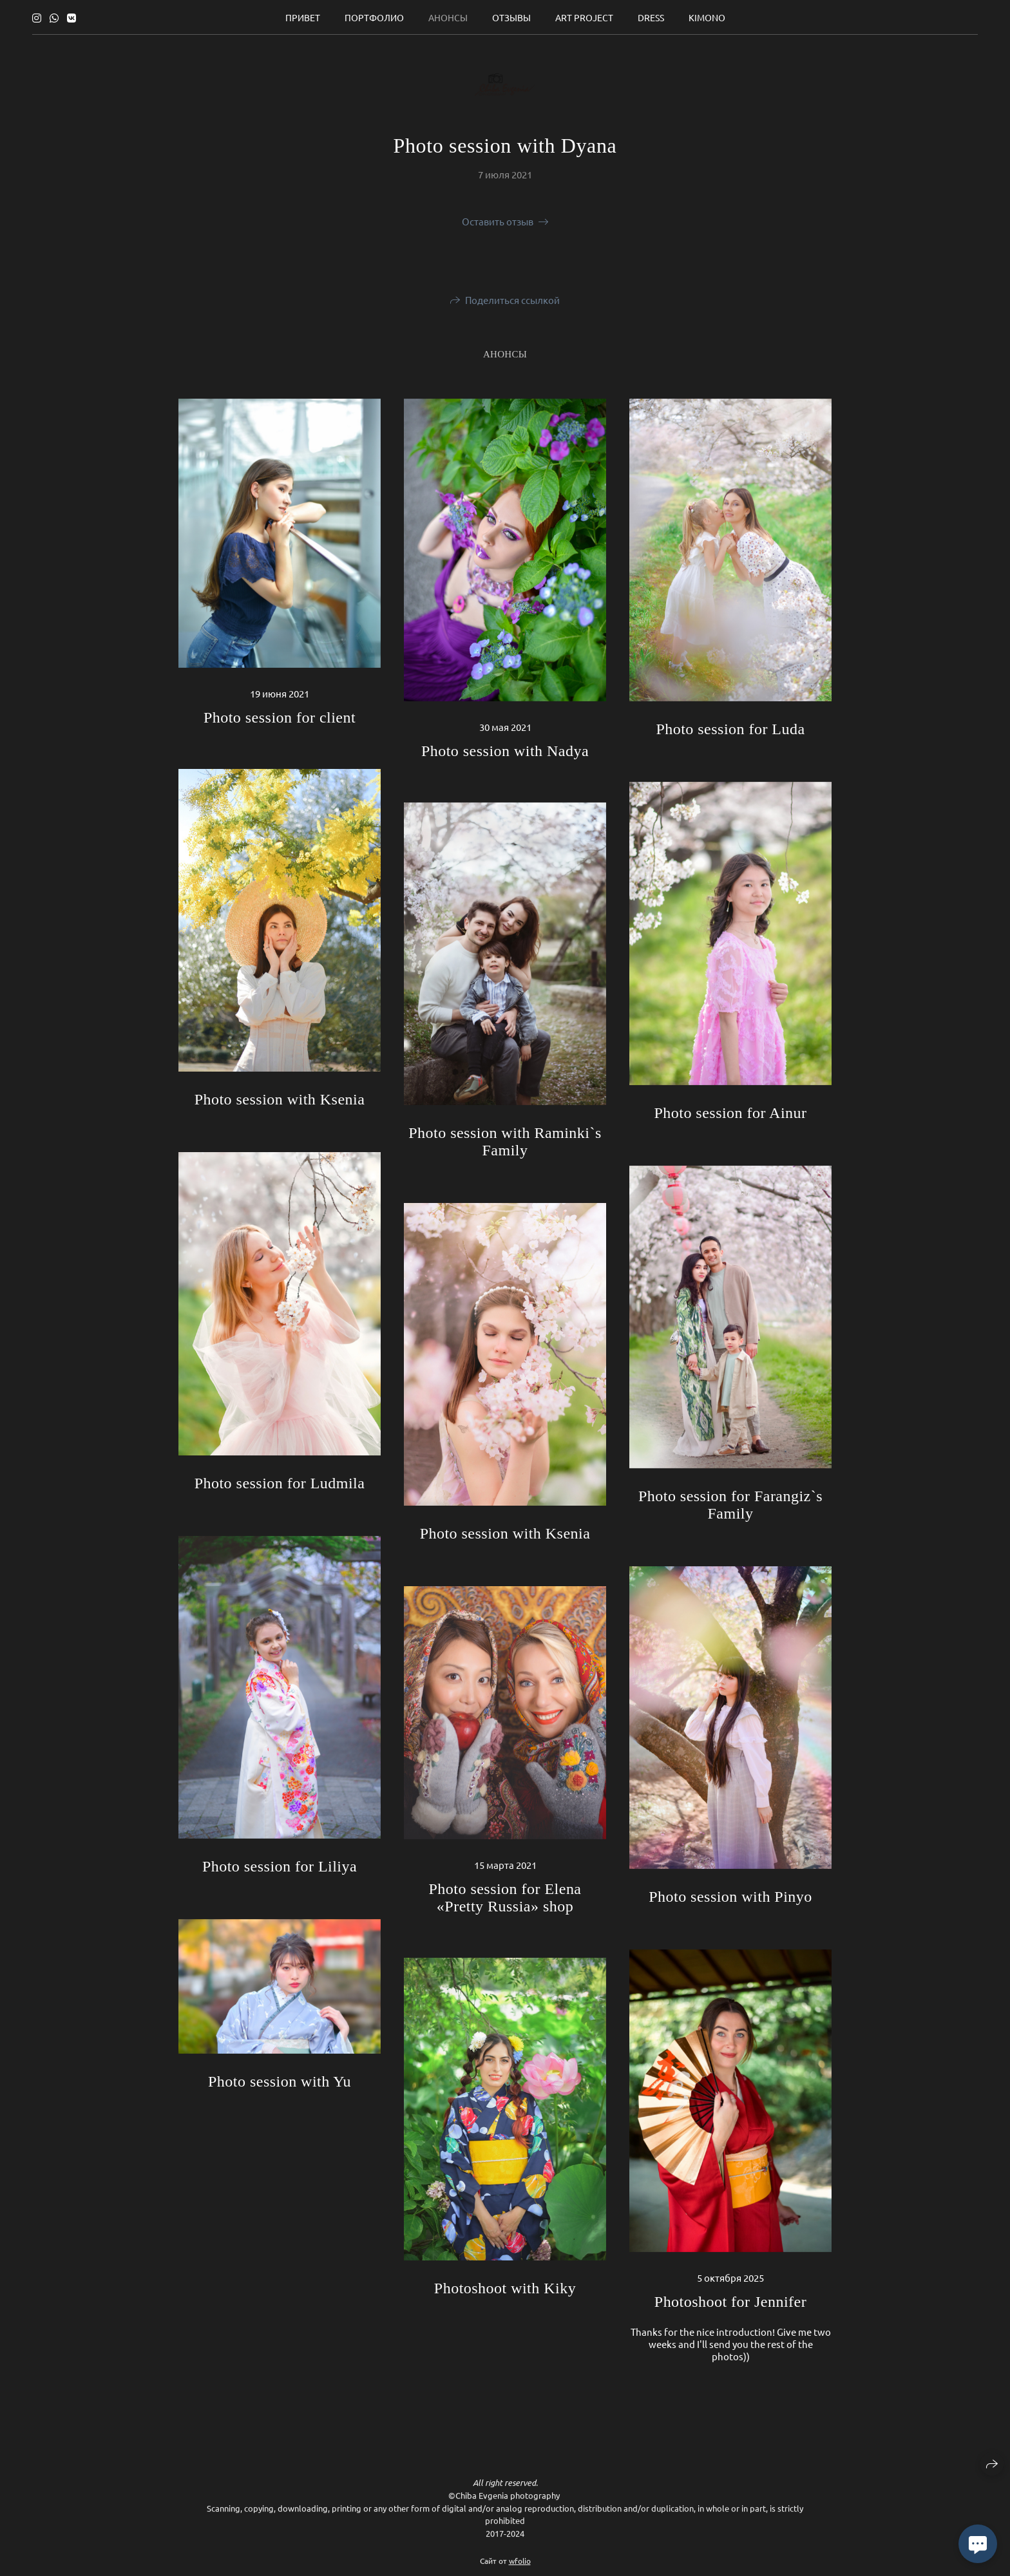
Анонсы (448, 17)
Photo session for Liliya (279, 1866)
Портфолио (374, 17)
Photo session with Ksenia (280, 1099)
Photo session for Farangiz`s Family (730, 1505)
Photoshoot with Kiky (505, 2288)
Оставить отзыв (497, 221)
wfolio (520, 2565)
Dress (651, 17)
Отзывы (511, 17)
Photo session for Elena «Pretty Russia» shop (504, 1897)
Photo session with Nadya (505, 751)
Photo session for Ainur (730, 1112)
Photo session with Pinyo (730, 1896)
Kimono (707, 17)
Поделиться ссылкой (512, 300)
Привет (302, 17)
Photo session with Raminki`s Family (504, 1141)
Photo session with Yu (279, 2081)
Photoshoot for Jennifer (730, 2301)
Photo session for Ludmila (280, 1483)
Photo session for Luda (730, 729)
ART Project (584, 17)
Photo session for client (280, 717)
